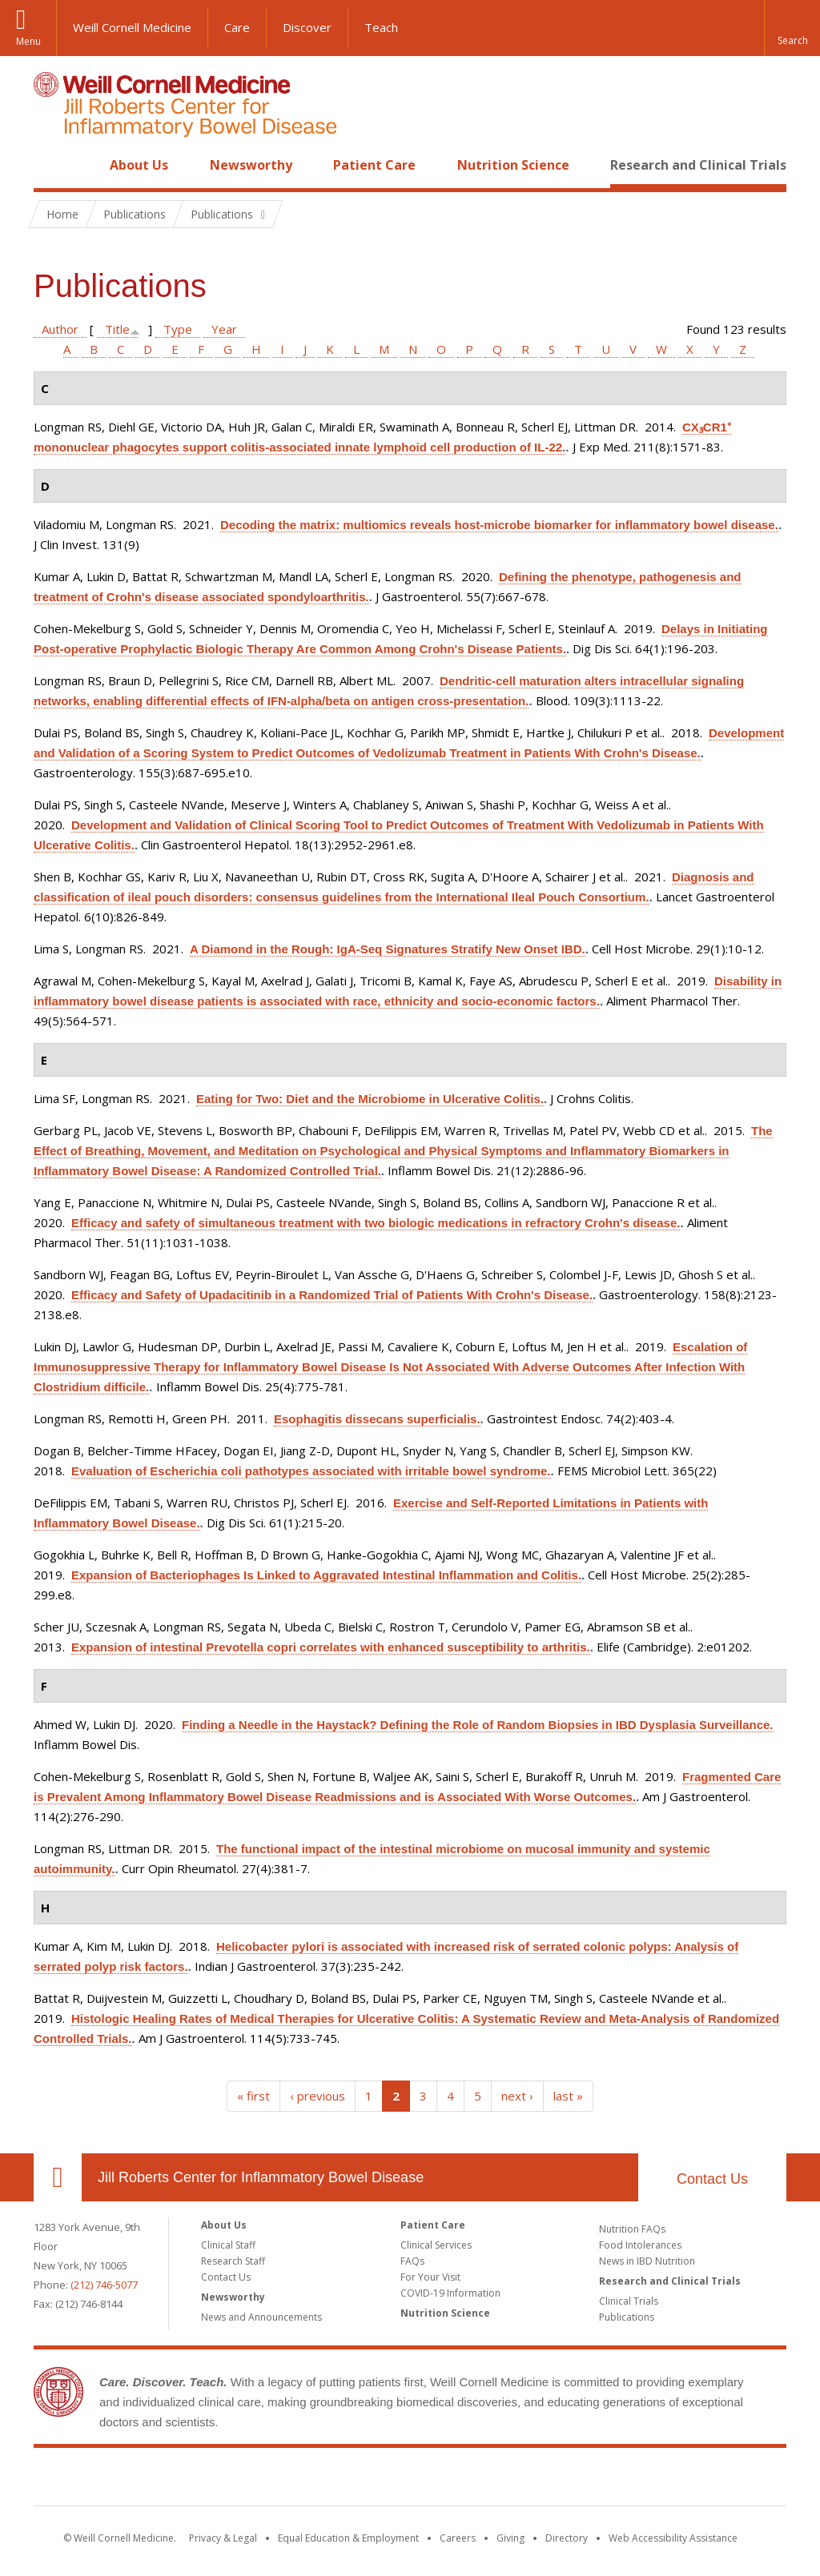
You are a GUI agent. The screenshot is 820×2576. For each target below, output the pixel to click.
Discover (307, 27)
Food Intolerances (640, 2245)
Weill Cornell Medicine (132, 27)
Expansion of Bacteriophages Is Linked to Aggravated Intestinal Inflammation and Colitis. (326, 1575)
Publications (626, 2317)
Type (177, 329)
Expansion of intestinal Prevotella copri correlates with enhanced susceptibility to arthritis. (330, 1647)
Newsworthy (251, 165)
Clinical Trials (628, 2301)
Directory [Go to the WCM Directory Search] (566, 2538)
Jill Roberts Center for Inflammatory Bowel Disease (261, 2177)
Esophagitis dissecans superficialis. (377, 1419)
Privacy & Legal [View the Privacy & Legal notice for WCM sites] (223, 2538)
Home (51, 165)
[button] (792, 28)
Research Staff (233, 2261)
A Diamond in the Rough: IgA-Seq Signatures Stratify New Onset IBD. (387, 949)
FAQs (412, 2261)
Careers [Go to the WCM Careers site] (458, 2538)
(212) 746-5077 (104, 2284)
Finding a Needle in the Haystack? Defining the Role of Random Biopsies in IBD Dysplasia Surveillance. (478, 1724)
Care (237, 27)
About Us (139, 165)
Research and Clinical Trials (698, 165)
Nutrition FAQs (632, 2229)
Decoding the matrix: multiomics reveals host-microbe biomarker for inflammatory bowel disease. (499, 525)
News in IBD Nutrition (647, 2261)
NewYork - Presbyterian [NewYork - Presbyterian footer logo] (544, 2480)
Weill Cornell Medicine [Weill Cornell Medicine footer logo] (293, 2480)
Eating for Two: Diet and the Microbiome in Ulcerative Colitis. (370, 1098)
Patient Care (374, 165)
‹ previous (317, 2096)
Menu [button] (28, 41)
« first (253, 2096)
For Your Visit (430, 2277)
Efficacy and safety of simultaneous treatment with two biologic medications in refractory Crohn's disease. (375, 1223)
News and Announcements (261, 2317)
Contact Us (712, 2179)
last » (568, 2096)
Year (224, 329)
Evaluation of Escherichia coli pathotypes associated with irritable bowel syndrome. (311, 1471)
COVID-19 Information (450, 2293)
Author (60, 329)
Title (117, 329)
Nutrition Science (513, 165)
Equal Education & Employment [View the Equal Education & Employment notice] (348, 2538)
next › (517, 2096)
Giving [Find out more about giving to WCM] (510, 2538)
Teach (381, 27)
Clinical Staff (228, 2245)
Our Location (58, 2177)
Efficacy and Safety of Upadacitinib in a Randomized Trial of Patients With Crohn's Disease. (332, 1295)
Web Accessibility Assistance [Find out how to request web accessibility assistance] (673, 2538)
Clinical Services (436, 2245)
